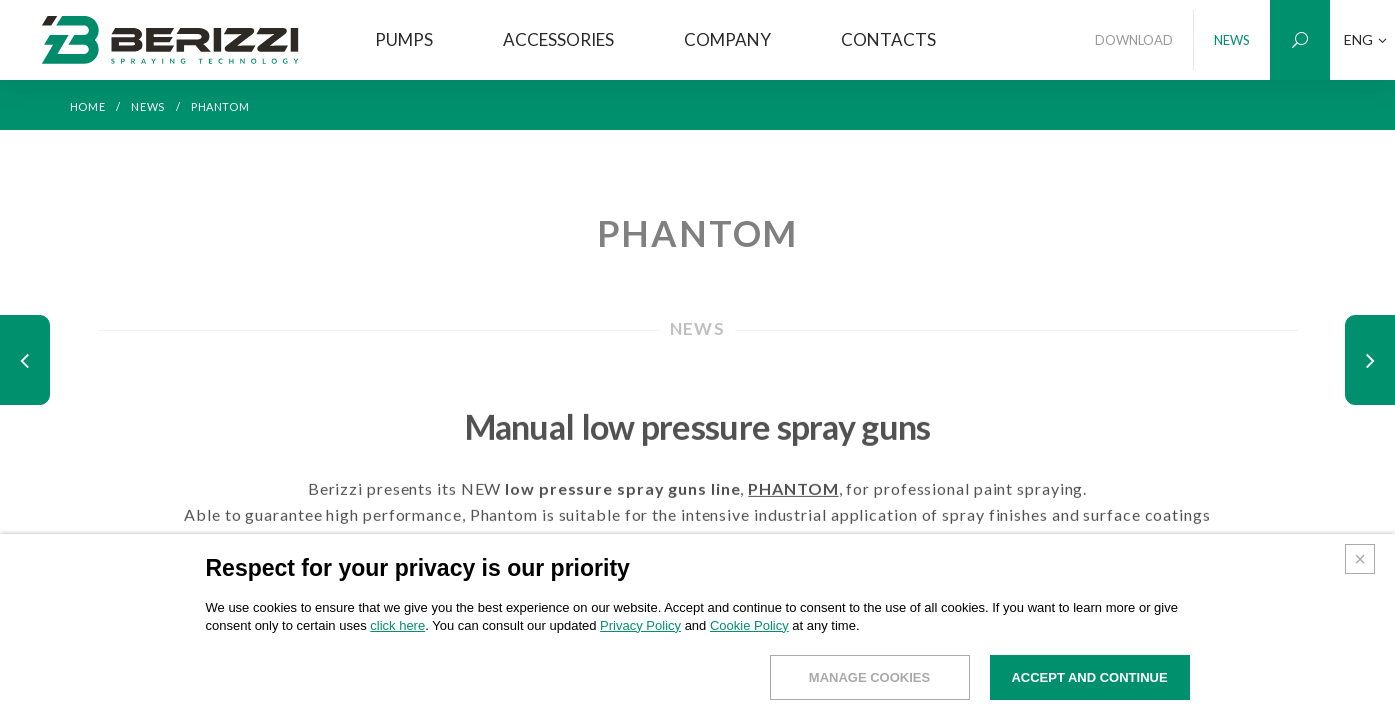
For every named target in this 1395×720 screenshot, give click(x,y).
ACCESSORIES (558, 39)
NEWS (1232, 40)
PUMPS (404, 39)
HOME (87, 106)
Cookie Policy (749, 631)
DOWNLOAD (1134, 40)
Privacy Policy (640, 631)
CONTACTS (888, 39)
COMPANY (727, 39)
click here (397, 631)
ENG (1365, 39)
